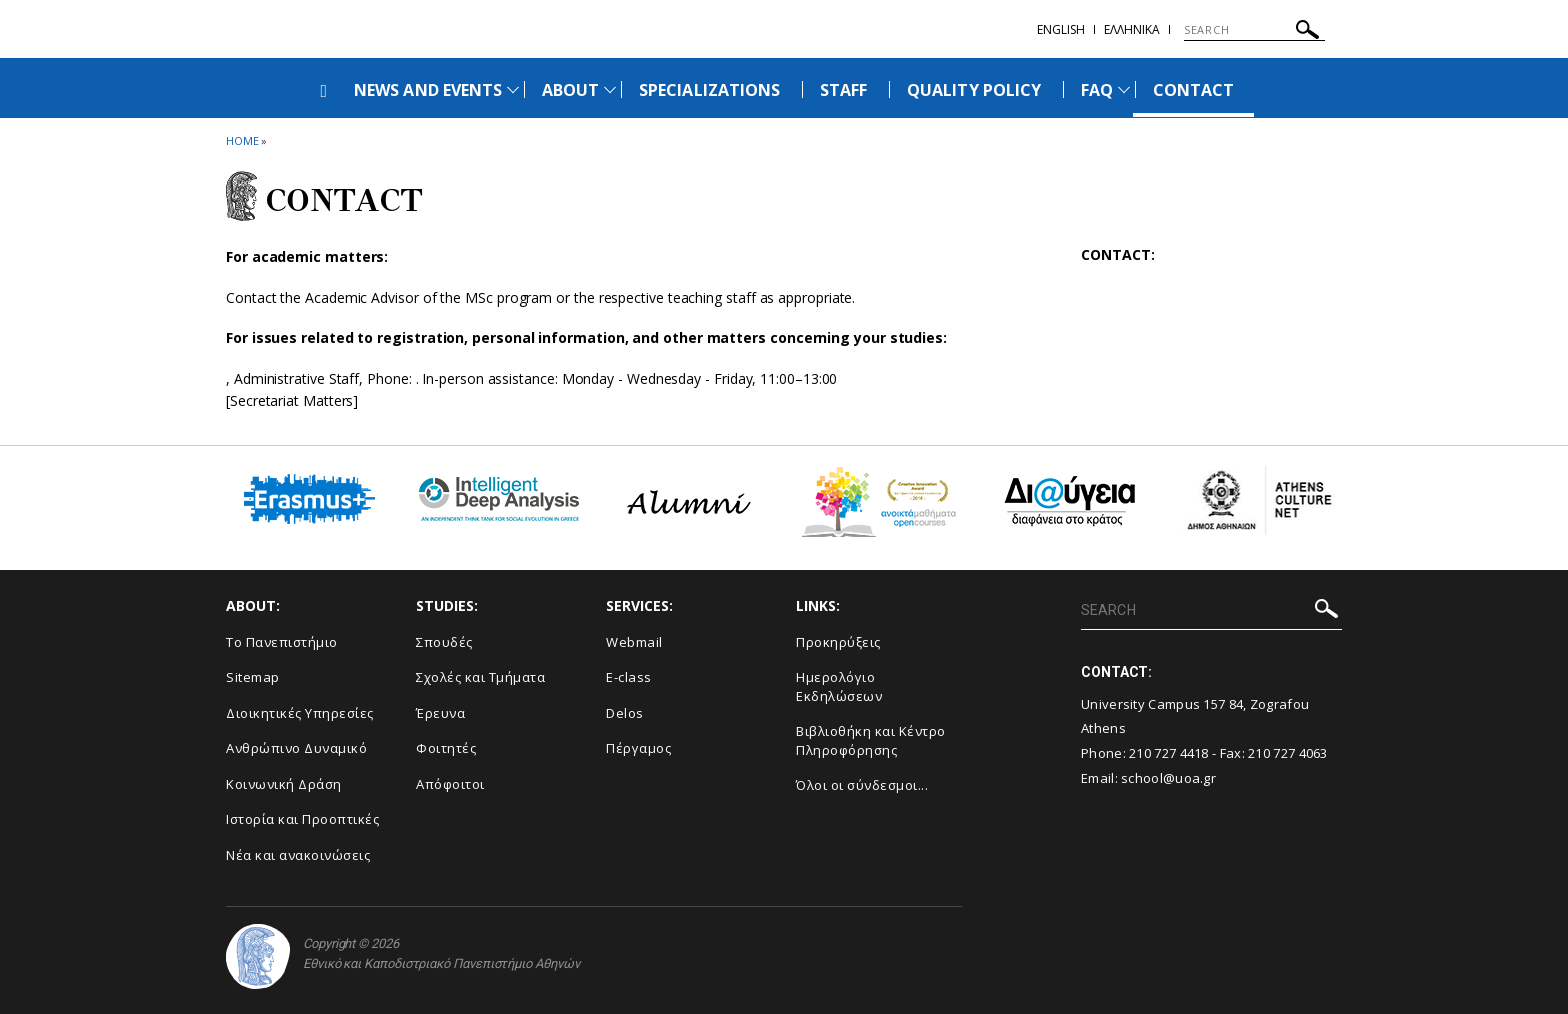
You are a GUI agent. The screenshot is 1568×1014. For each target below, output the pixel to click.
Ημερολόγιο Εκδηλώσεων (839, 686)
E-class (629, 677)
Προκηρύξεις (838, 642)
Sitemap (253, 677)
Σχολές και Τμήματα (480, 677)
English (1061, 29)
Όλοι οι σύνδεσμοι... (862, 785)
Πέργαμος (638, 748)
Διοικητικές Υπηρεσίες (300, 713)
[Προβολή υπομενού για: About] (610, 89)
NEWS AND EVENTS (428, 90)
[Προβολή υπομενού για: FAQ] (1124, 89)
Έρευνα (440, 713)
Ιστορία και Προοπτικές (302, 819)
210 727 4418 (1169, 753)
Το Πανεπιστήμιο (282, 642)
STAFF (843, 90)
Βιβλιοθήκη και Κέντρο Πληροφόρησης (871, 740)
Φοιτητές (446, 748)
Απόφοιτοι (450, 784)
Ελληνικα (1132, 29)
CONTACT (1193, 90)
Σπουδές (444, 642)
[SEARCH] (1254, 30)
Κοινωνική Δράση (284, 784)
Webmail (634, 642)
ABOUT (570, 90)
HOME (242, 140)
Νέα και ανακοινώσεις (298, 855)
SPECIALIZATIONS (709, 90)
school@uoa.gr (1168, 778)
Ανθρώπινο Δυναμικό (296, 748)
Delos (625, 713)
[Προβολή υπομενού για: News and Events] (513, 89)
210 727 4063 (1288, 753)
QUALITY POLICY (974, 90)
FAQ (1097, 90)
